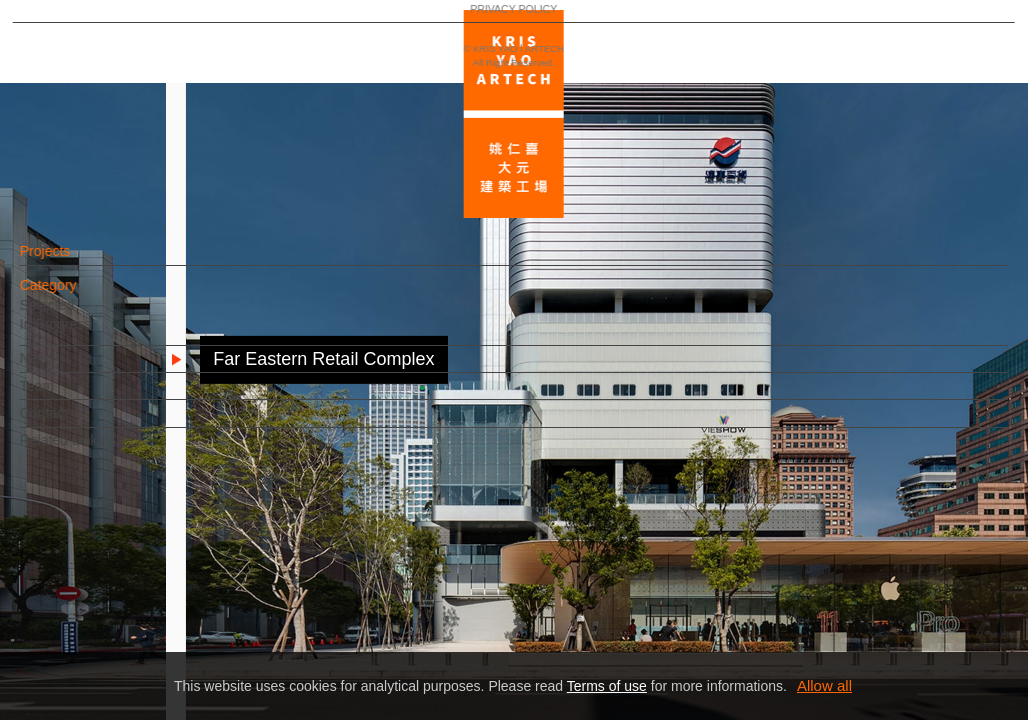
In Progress (89, 334)
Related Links (95, 450)
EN (136, 588)
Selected (80, 315)
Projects (78, 261)
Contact (77, 423)
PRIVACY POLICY (102, 646)
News (70, 368)
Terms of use (607, 686)
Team (70, 396)
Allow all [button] (824, 685)
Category (81, 295)
